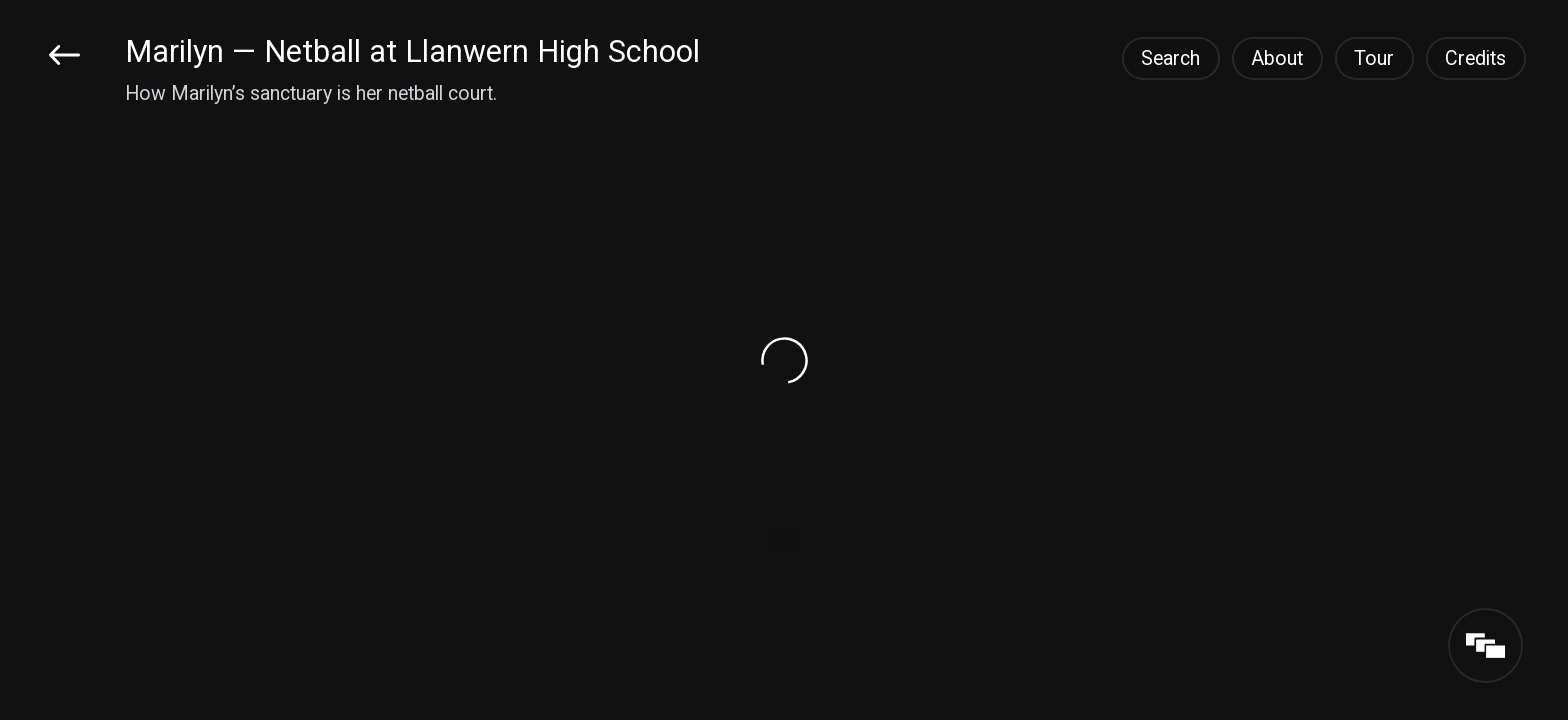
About (1277, 58)
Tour (1374, 58)
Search (1170, 58)
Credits (1475, 58)
